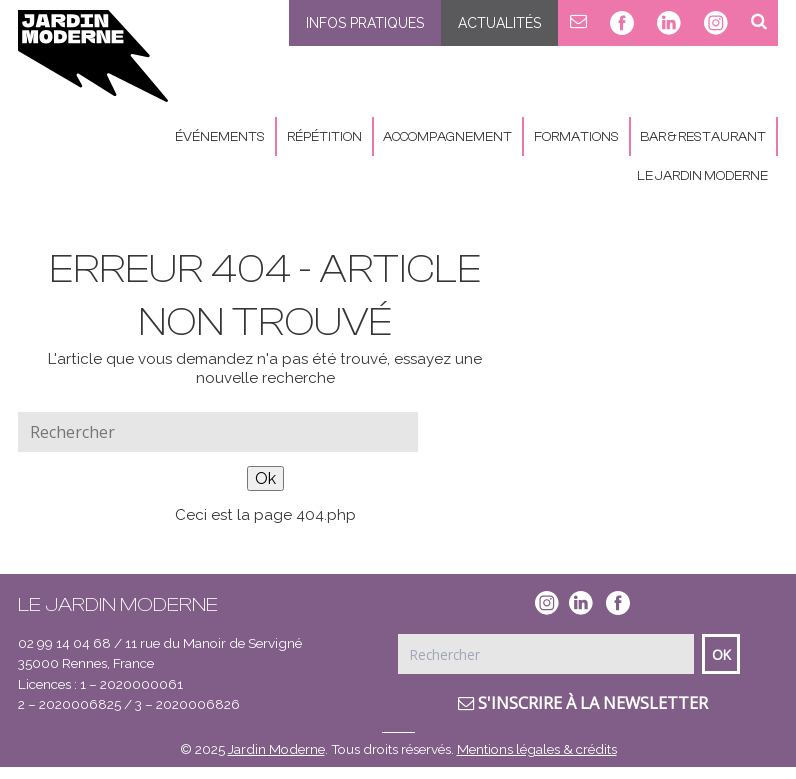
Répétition (324, 136)
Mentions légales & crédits (537, 749)
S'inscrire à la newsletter (583, 703)
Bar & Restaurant (703, 136)
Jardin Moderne (276, 749)
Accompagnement (447, 136)
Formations (576, 136)
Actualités (499, 23)
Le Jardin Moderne (702, 175)
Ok (265, 478)
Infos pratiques (365, 23)
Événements (220, 136)
